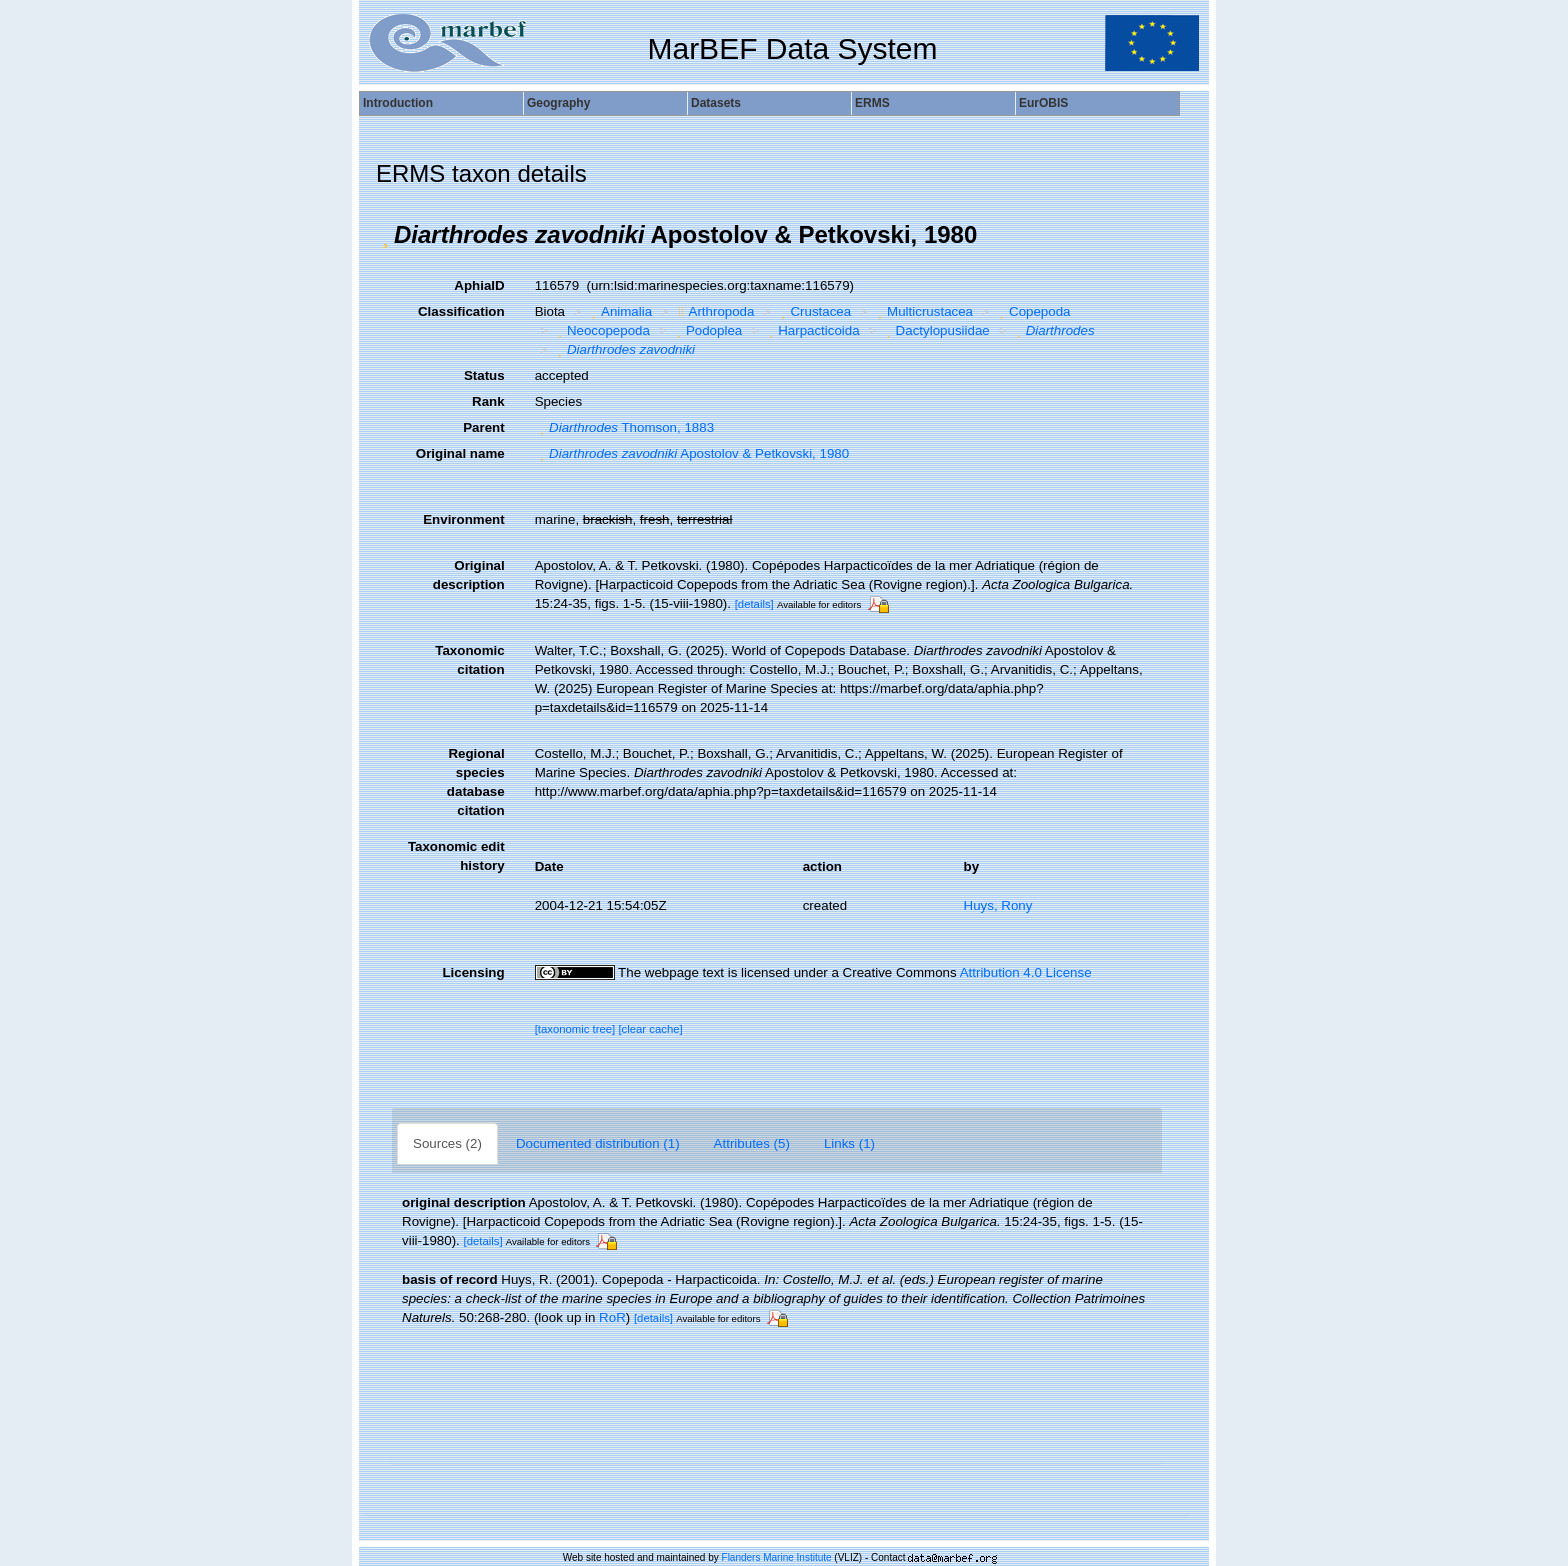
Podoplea (706, 330)
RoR (612, 1317)
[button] (385, 235)
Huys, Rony (998, 905)
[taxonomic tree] (575, 1029)
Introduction (398, 103)
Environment (463, 519)
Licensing (473, 972)
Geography (558, 103)
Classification (461, 311)
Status (484, 375)
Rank (488, 401)
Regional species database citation (476, 782)
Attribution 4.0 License (1026, 972)
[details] (754, 604)
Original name (460, 453)
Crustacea (813, 311)
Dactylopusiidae (935, 330)
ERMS (872, 103)
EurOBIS (1043, 103)
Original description (469, 575)
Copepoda (1033, 311)
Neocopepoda (600, 330)
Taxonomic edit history (456, 856)
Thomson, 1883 (624, 427)
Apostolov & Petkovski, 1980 (692, 453)
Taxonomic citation (469, 660)
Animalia (620, 311)
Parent (483, 427)
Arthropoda (714, 311)
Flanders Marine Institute (777, 1557)
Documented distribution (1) (598, 1143)
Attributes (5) (752, 1143)
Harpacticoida (812, 330)
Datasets (716, 103)
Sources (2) (447, 1143)
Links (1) (849, 1143)
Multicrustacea (923, 311)
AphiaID (479, 285)
